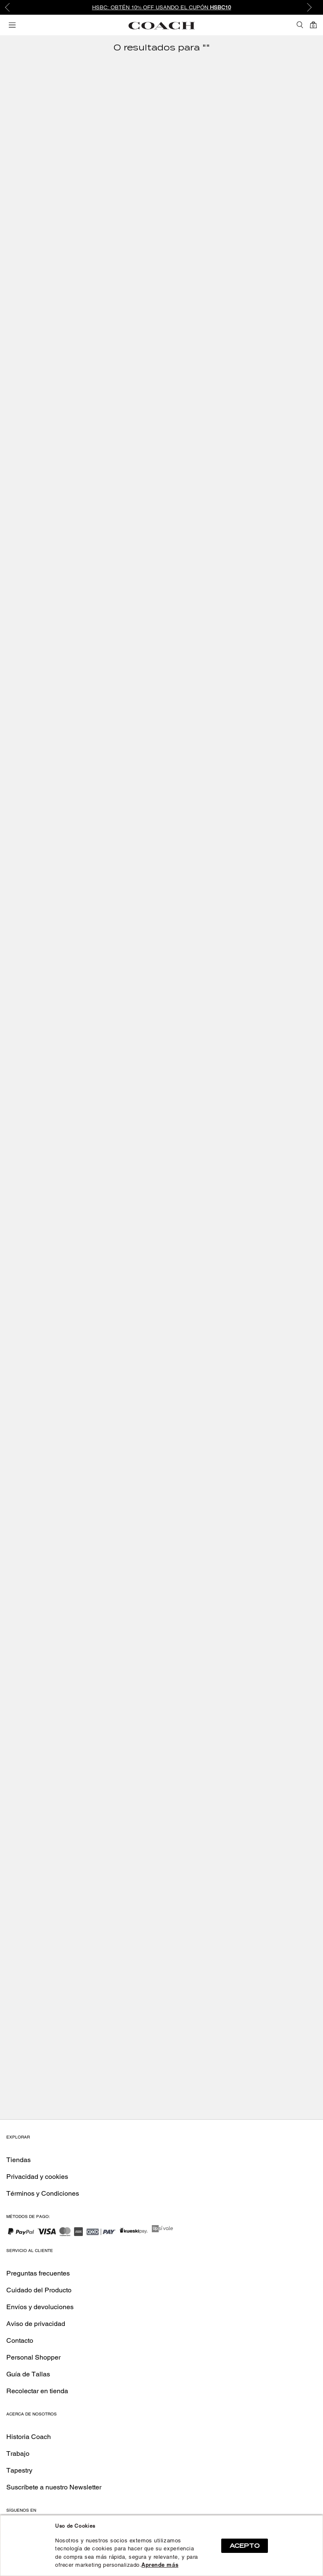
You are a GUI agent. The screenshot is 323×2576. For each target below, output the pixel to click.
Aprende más (159, 2565)
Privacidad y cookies (37, 2177)
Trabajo (17, 2453)
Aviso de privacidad (35, 2324)
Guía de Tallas (28, 2374)
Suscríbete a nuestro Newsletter (53, 2487)
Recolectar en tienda (37, 2391)
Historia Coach (28, 2437)
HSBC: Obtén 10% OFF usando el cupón (161, 7)
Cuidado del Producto (38, 2290)
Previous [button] (12, 7)
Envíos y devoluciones (40, 2307)
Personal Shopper (33, 2357)
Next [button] (310, 7)
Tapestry (19, 2470)
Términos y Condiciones (42, 2193)
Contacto (19, 2340)
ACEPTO (244, 2545)
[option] (161, 7)
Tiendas (18, 2160)
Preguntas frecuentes (38, 2273)
